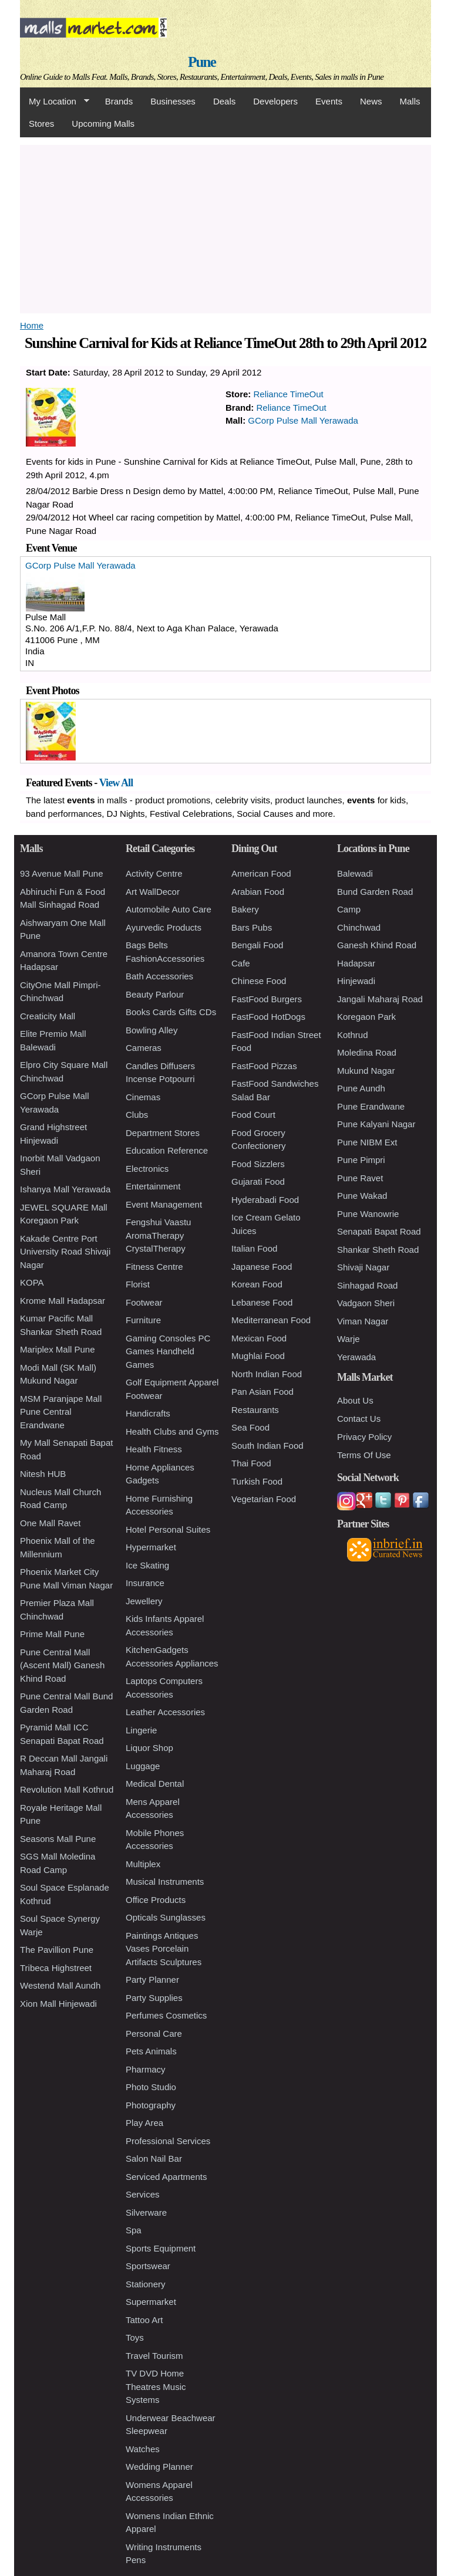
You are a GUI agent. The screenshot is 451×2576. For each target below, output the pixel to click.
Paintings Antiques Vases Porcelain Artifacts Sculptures (163, 1949)
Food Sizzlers (258, 1164)
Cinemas (143, 1097)
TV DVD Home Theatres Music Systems (156, 2386)
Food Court (253, 1115)
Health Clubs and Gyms (172, 1431)
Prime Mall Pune (52, 1634)
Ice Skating (147, 1565)
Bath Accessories (159, 976)
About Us (355, 1400)
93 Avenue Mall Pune (61, 873)
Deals (224, 101)
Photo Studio (151, 2087)
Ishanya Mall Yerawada (65, 1189)
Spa (134, 2230)
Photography (151, 2105)
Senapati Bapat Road (379, 1231)
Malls (409, 101)
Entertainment (153, 1186)
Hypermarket (151, 1547)
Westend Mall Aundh (60, 1985)
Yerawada (356, 1357)
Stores (41, 124)
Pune (202, 62)
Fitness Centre (154, 1267)
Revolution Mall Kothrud (66, 1789)
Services (143, 2194)
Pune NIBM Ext (367, 1142)
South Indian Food (267, 1446)
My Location (54, 101)
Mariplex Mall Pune (57, 1349)
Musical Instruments (165, 1882)
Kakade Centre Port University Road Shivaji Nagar (65, 1251)
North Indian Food (266, 1374)
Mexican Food (259, 1338)
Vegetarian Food (263, 1499)
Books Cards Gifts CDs (171, 1012)
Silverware (146, 2212)
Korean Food (256, 1284)
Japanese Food (261, 1267)
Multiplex (143, 1864)
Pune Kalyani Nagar (376, 1124)
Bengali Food (257, 945)
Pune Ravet (360, 1178)
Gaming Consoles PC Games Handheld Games (168, 1351)
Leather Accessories (165, 1712)
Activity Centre (154, 873)
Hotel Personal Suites (168, 1529)
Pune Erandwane (371, 1106)
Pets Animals (151, 2051)
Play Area (144, 2123)
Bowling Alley (151, 1030)
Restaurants (255, 1410)
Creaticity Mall (47, 1016)
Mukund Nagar (366, 1071)
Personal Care (154, 2034)
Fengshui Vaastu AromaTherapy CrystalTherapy (158, 1235)
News (371, 101)
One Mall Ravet (50, 1523)
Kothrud (352, 1035)
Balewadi (355, 873)
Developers (275, 101)
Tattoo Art (144, 2320)
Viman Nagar (362, 1321)
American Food (261, 873)
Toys (135, 2337)
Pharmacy (146, 2069)
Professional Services (168, 2141)
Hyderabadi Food (265, 1200)
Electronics (147, 1169)
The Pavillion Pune (56, 1950)
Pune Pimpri (361, 1160)
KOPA (32, 1282)
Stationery (146, 2284)
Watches (143, 2449)
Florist (138, 1284)
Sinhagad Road (367, 1285)
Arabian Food (257, 892)
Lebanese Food (261, 1302)
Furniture (143, 1320)
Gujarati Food (258, 1181)
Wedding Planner (159, 2467)
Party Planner (152, 1980)
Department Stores (163, 1133)
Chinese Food (258, 981)
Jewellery (144, 1601)
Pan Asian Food (262, 1392)
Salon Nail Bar (154, 2158)
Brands (119, 101)
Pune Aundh (361, 1088)
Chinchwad (359, 927)
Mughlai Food (258, 1356)
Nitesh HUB (43, 1474)
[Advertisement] (225, 227)
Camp (349, 909)
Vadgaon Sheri (366, 1303)
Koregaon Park (366, 1017)
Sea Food (250, 1427)
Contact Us (359, 1419)
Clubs (137, 1115)
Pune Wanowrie (368, 1214)
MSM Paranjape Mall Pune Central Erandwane (61, 1412)
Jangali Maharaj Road (380, 999)
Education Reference (167, 1150)
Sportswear (148, 2266)
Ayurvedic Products (163, 927)
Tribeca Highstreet (56, 1968)
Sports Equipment (161, 2248)
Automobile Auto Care (168, 909)
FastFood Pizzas (264, 1066)
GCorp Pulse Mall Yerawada (303, 420)
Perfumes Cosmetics (166, 2015)
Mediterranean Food (271, 1320)
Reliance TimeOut (289, 394)
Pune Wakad (362, 1196)
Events (328, 101)
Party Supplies (154, 1998)
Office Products (156, 1900)
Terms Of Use (364, 1455)
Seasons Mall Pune (58, 1839)
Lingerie (141, 1730)
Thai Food (251, 1463)
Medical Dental (155, 1784)
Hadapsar (356, 963)
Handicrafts (148, 1413)
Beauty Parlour (155, 994)
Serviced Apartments (166, 2177)
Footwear (144, 1302)
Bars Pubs (251, 927)
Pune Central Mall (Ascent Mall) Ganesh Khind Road (62, 1665)
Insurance (145, 1583)
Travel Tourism (154, 2356)
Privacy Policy (364, 1437)
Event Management (164, 1204)
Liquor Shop (149, 1748)
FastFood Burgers (266, 999)
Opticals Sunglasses (166, 1917)
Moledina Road (366, 1052)
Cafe (240, 963)
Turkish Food (256, 1481)
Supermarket (151, 2302)
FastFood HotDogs (268, 1017)
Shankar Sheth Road (378, 1250)
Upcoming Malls (103, 124)
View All (116, 783)
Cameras (143, 1048)
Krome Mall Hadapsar (62, 1301)
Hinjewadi (356, 981)
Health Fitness (154, 1449)
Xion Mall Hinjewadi (58, 2004)
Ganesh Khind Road (376, 945)
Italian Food (254, 1248)
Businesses (173, 101)
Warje (348, 1339)
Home (31, 325)
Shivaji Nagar (363, 1267)
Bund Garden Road (375, 892)
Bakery (245, 909)
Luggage (143, 1766)
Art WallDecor (153, 892)
